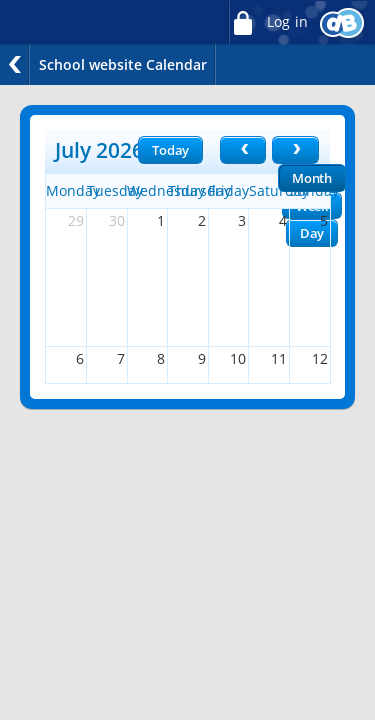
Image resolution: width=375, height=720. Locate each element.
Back (15, 64)
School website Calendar (123, 64)
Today (170, 150)
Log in (268, 22)
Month (312, 178)
